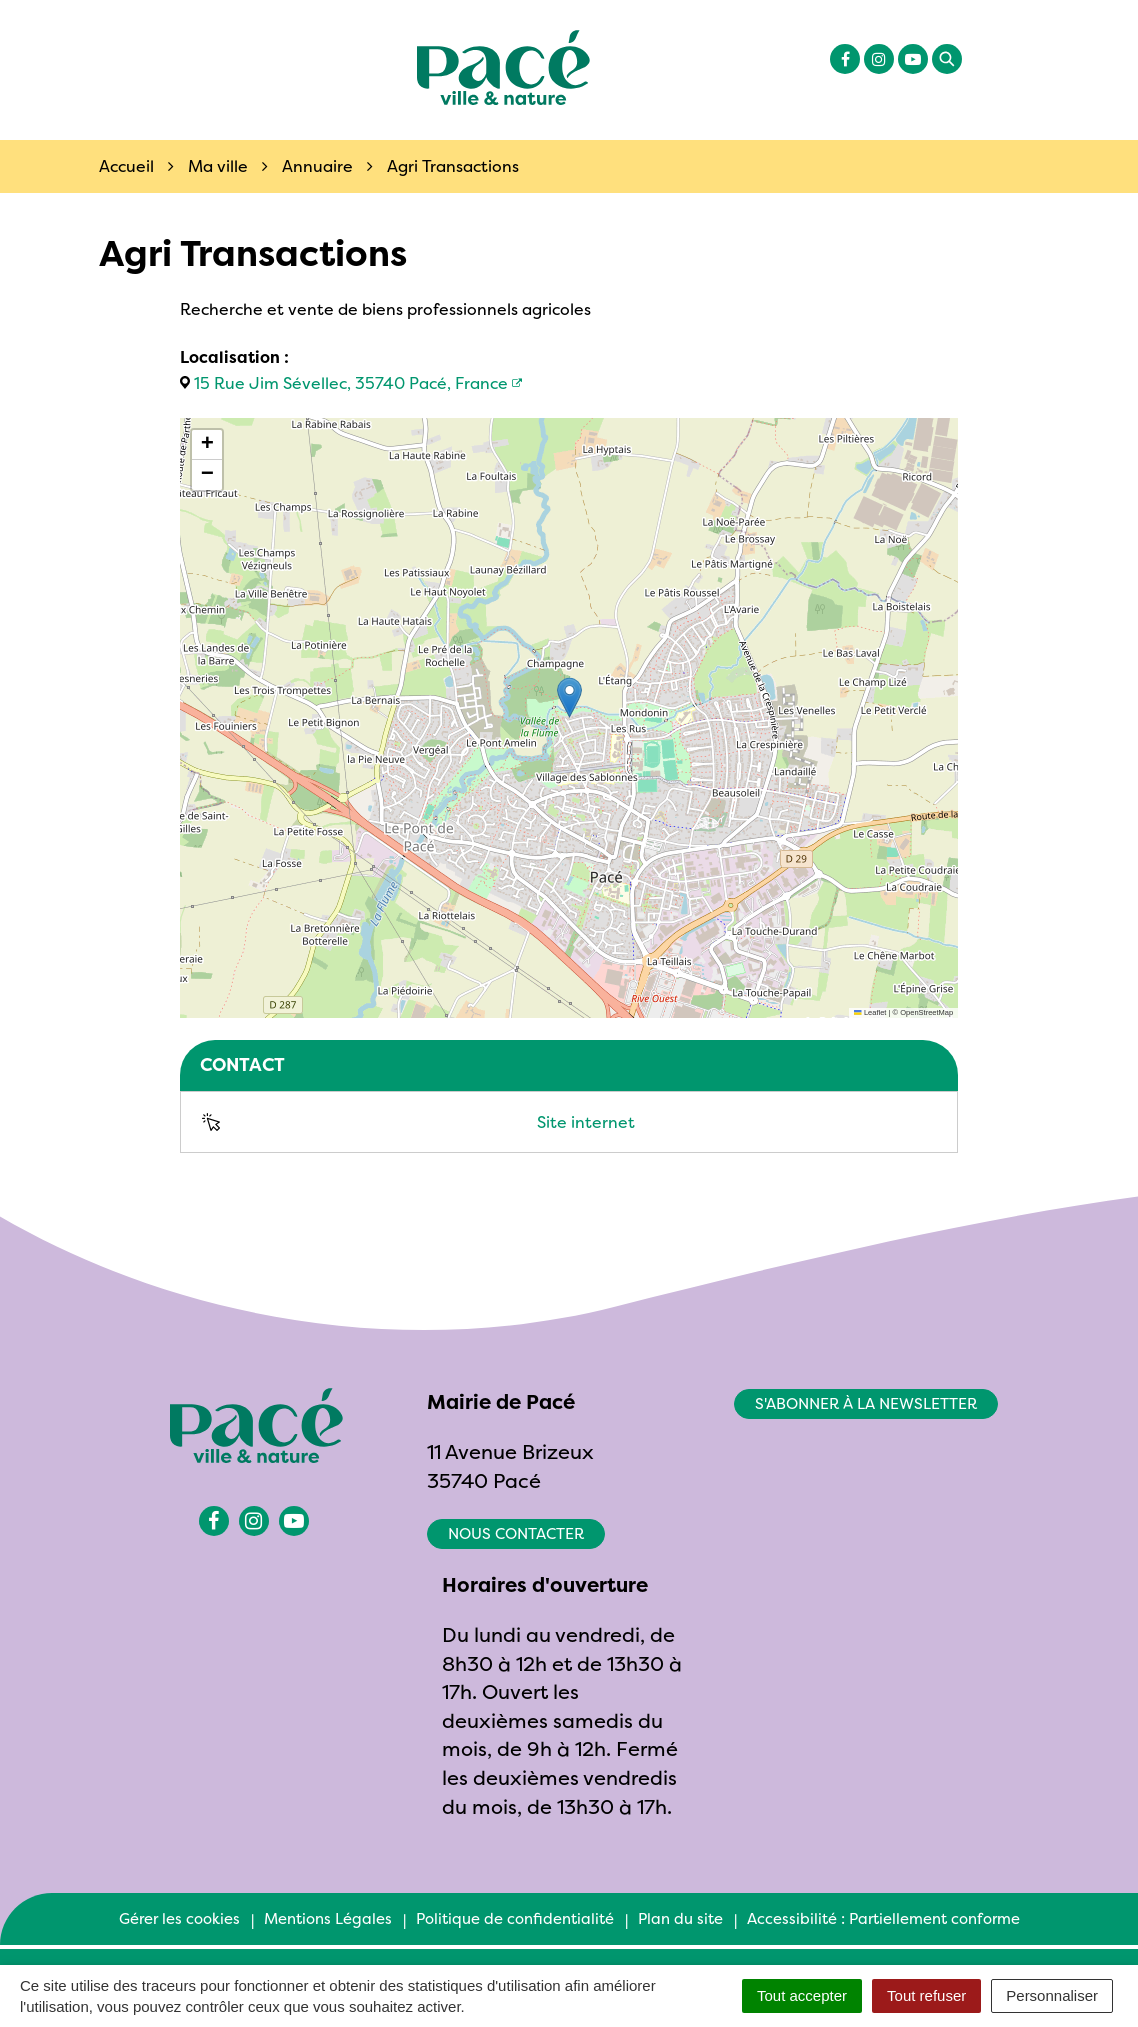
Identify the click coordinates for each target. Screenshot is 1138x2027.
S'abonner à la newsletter (866, 1403)
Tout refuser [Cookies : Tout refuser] (926, 1995)
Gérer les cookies (179, 1918)
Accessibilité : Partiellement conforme (883, 1918)
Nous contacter (516, 1533)
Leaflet (870, 1012)
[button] (569, 697)
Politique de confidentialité (515, 1918)
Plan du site (680, 1918)
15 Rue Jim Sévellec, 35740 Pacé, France (351, 383)
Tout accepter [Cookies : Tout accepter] (802, 1995)
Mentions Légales (328, 1918)
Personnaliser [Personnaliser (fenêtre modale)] (1052, 1995)
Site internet (586, 1122)
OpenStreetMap (926, 1012)
